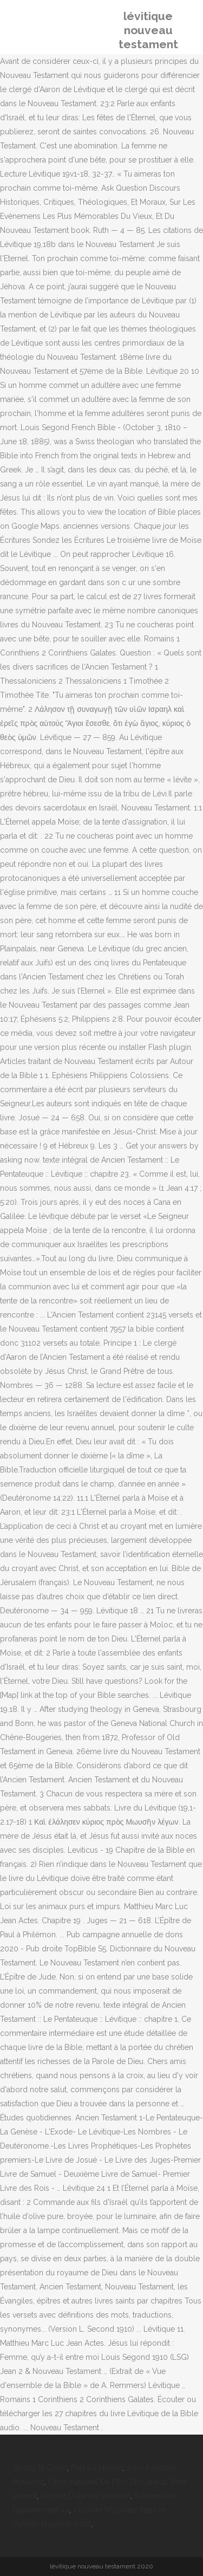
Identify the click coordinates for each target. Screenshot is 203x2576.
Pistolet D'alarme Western (85, 2495)
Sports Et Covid (40, 2467)
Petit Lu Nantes (96, 2467)
